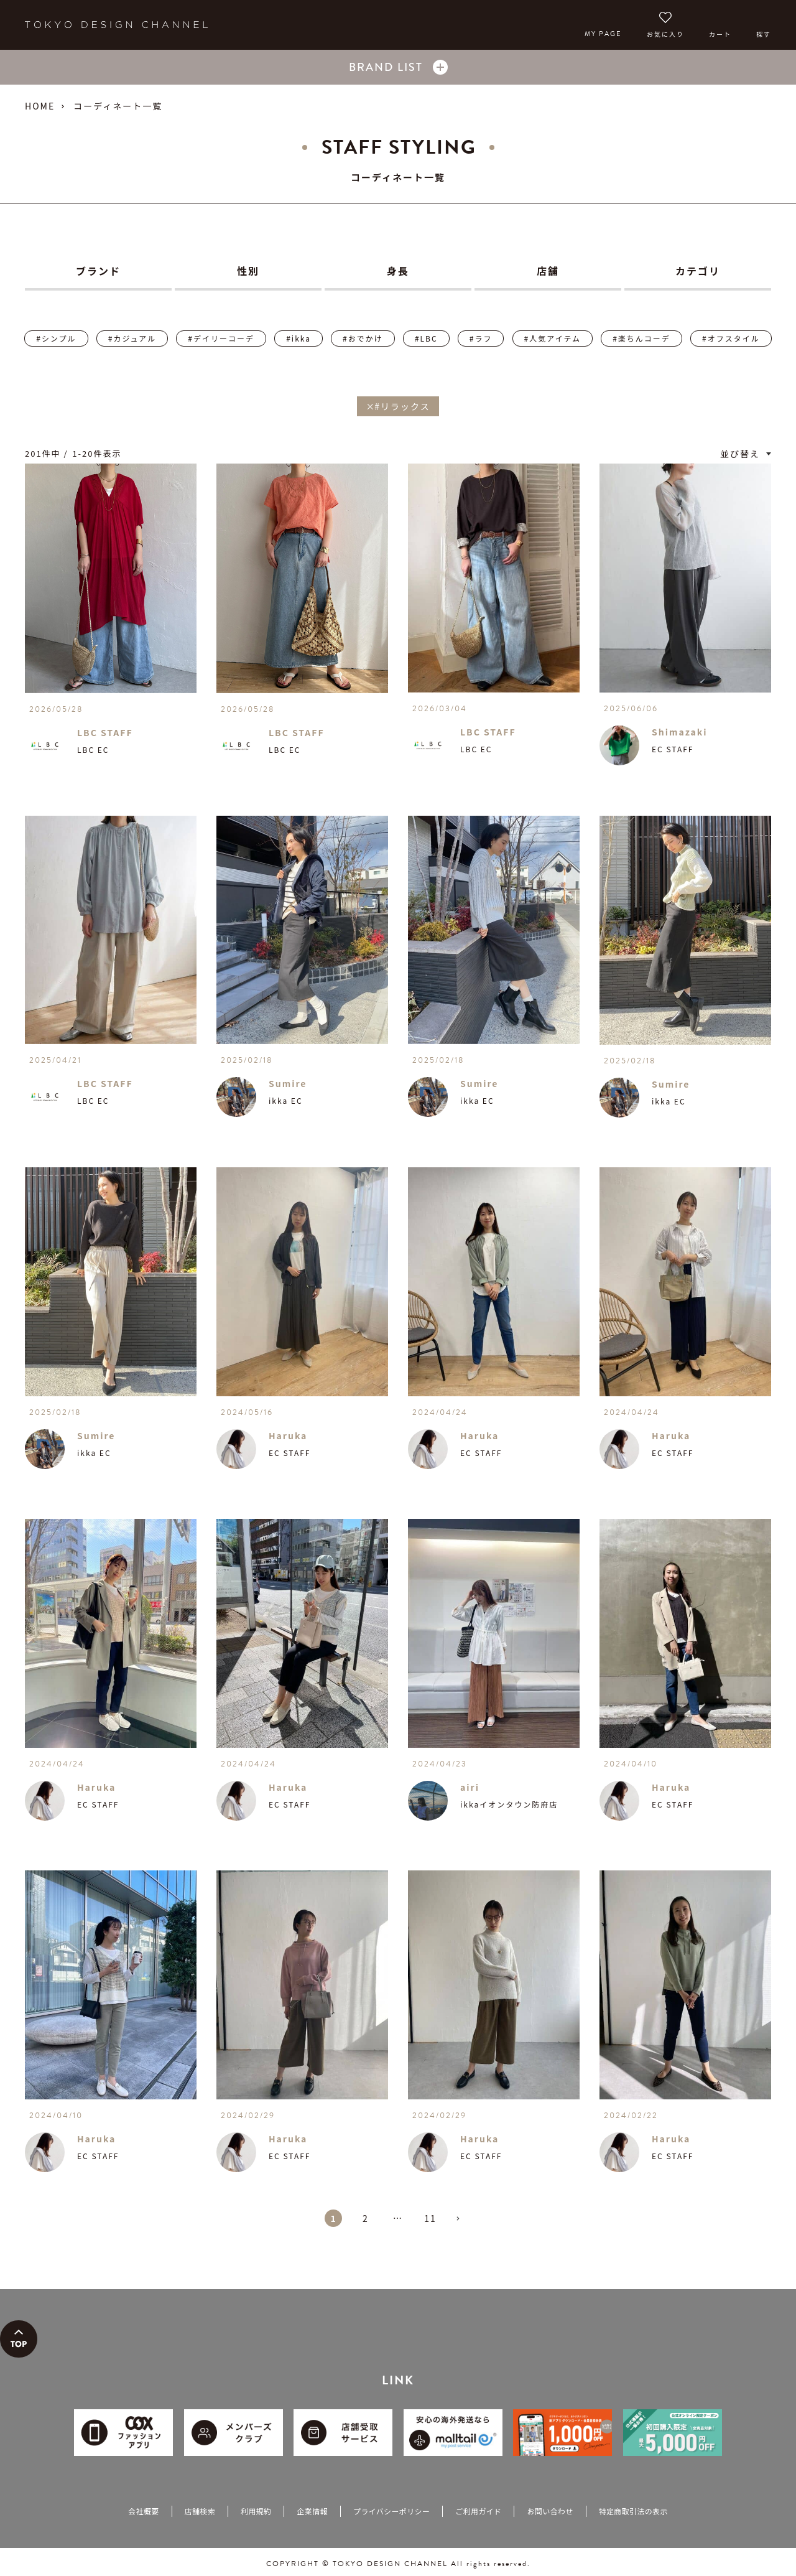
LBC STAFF (105, 732)
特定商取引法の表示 (633, 2511)
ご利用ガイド (478, 2511)
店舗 (548, 270)
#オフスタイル (731, 338)
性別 (248, 270)
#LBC (426, 338)
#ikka (298, 338)
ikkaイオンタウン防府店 (509, 1804)
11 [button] (430, 2218)
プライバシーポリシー (391, 2511)
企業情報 (312, 2511)
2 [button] (366, 2218)
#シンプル (56, 338)
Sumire (288, 1083)
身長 (398, 270)
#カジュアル (132, 338)
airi (469, 1787)
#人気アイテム (552, 338)
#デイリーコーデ (221, 338)
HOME (40, 106)
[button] (462, 2224)
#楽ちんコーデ (641, 338)
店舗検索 (200, 2511)
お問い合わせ (550, 2511)
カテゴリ (697, 270)
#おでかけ (363, 338)
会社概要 (143, 2511)
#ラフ (481, 338)
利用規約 (256, 2511)
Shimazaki (680, 732)
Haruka (288, 1435)
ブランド (98, 270)
